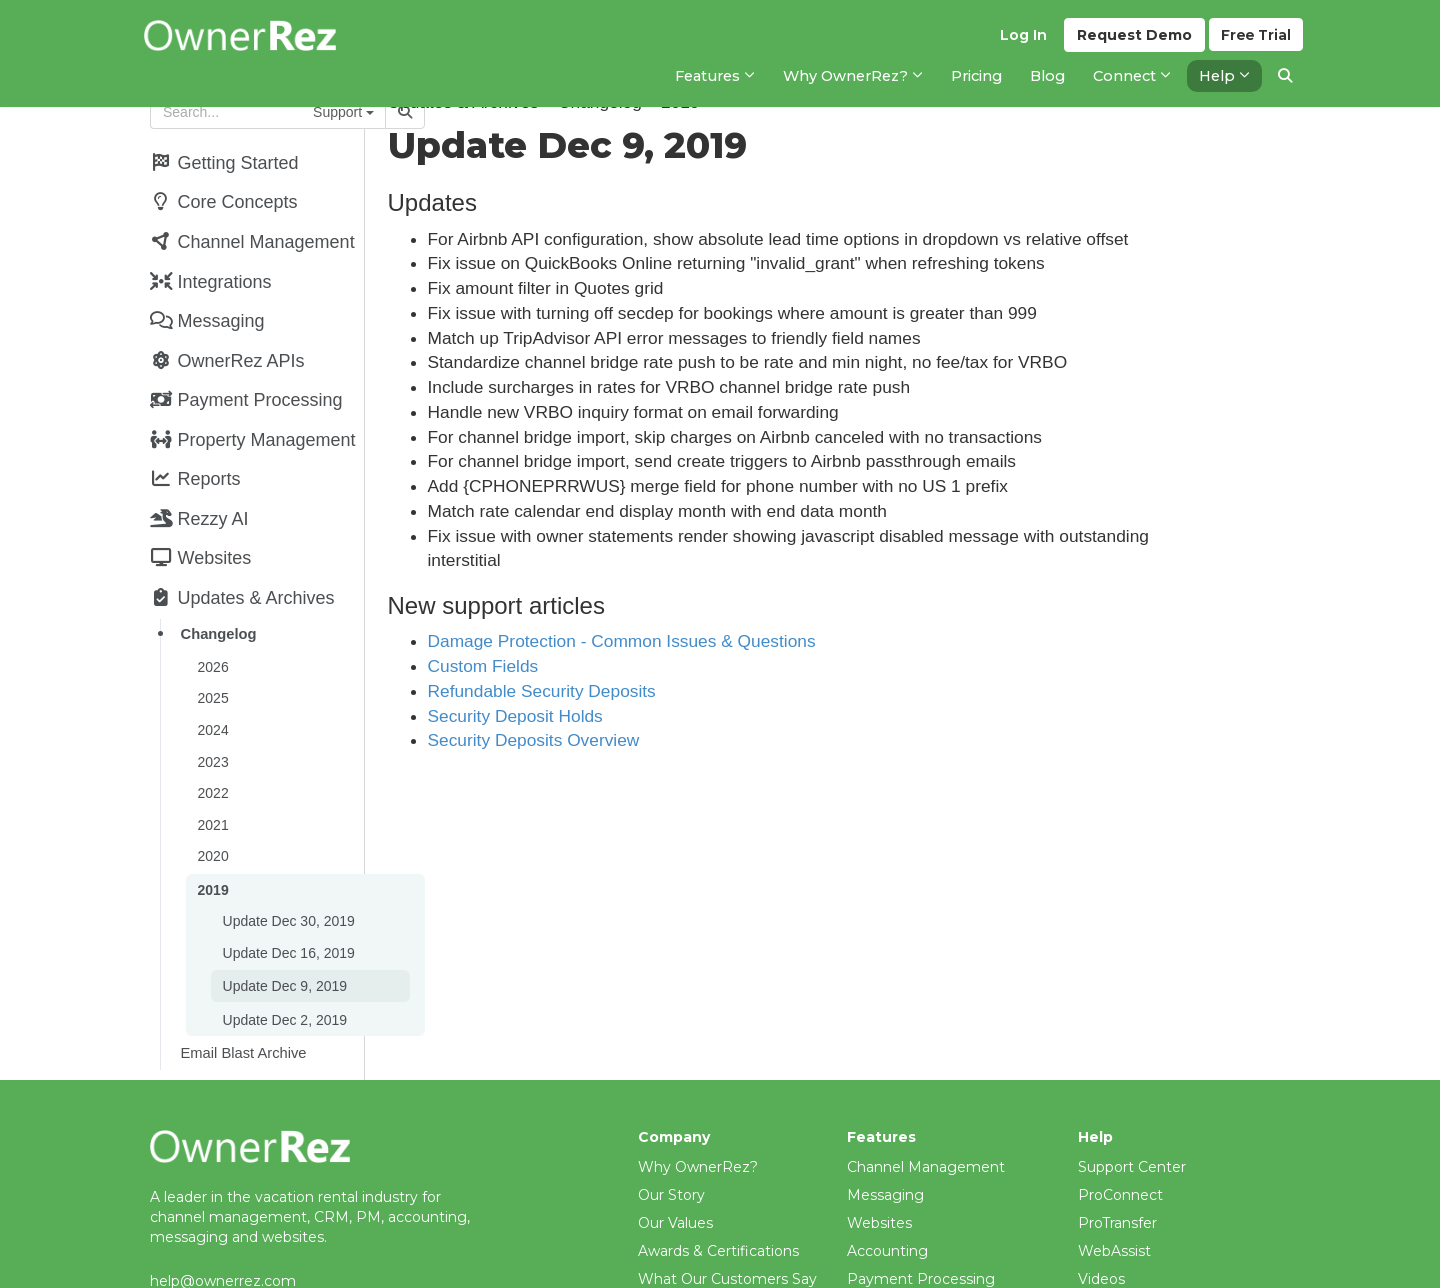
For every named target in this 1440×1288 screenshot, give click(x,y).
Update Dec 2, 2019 (283, 978)
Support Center (1132, 1123)
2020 (211, 822)
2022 (211, 762)
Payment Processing (921, 1235)
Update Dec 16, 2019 (287, 914)
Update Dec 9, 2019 (283, 946)
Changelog (217, 611)
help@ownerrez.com (223, 1237)
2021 (211, 792)
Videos (1101, 1235)
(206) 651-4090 (201, 1257)
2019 (211, 854)
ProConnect (1120, 1151)
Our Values (675, 1179)
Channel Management (926, 1123)
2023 (211, 732)
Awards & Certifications (718, 1207)
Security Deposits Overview (616, 740)
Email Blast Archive (242, 1010)
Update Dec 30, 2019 (287, 884)
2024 (211, 702)
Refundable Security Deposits (624, 691)
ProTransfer (1117, 1179)
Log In (1020, 41)
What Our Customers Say (727, 1235)
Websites (879, 1179)
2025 (211, 672)
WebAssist (1114, 1207)
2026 (211, 642)
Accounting (887, 1207)
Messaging (885, 1151)
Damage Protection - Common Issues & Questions (704, 641)
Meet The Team (693, 1263)
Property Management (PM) (947, 1263)
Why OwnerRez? (698, 1123)
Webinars (1110, 1263)
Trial (1255, 41)
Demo (1131, 41)
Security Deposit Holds (597, 716)
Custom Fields (565, 666)
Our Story (671, 1151)
